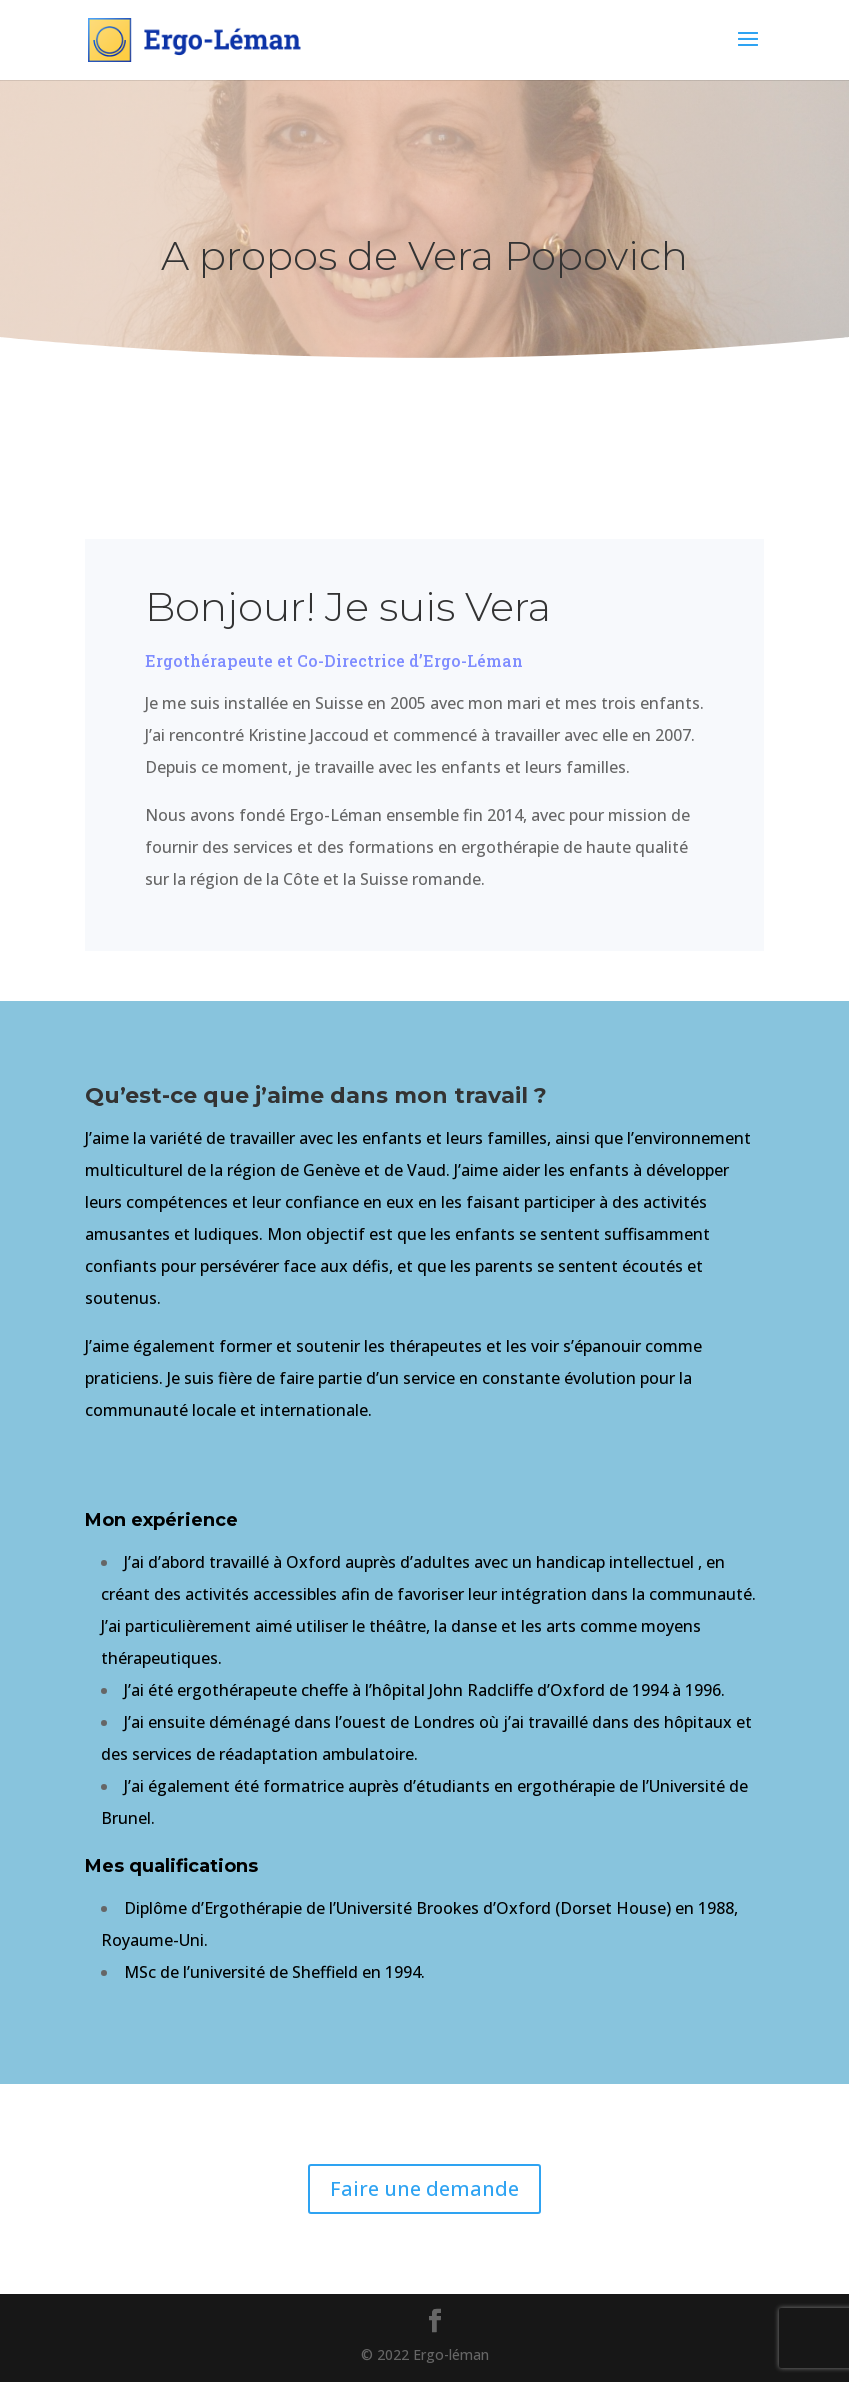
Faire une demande (424, 2188)
